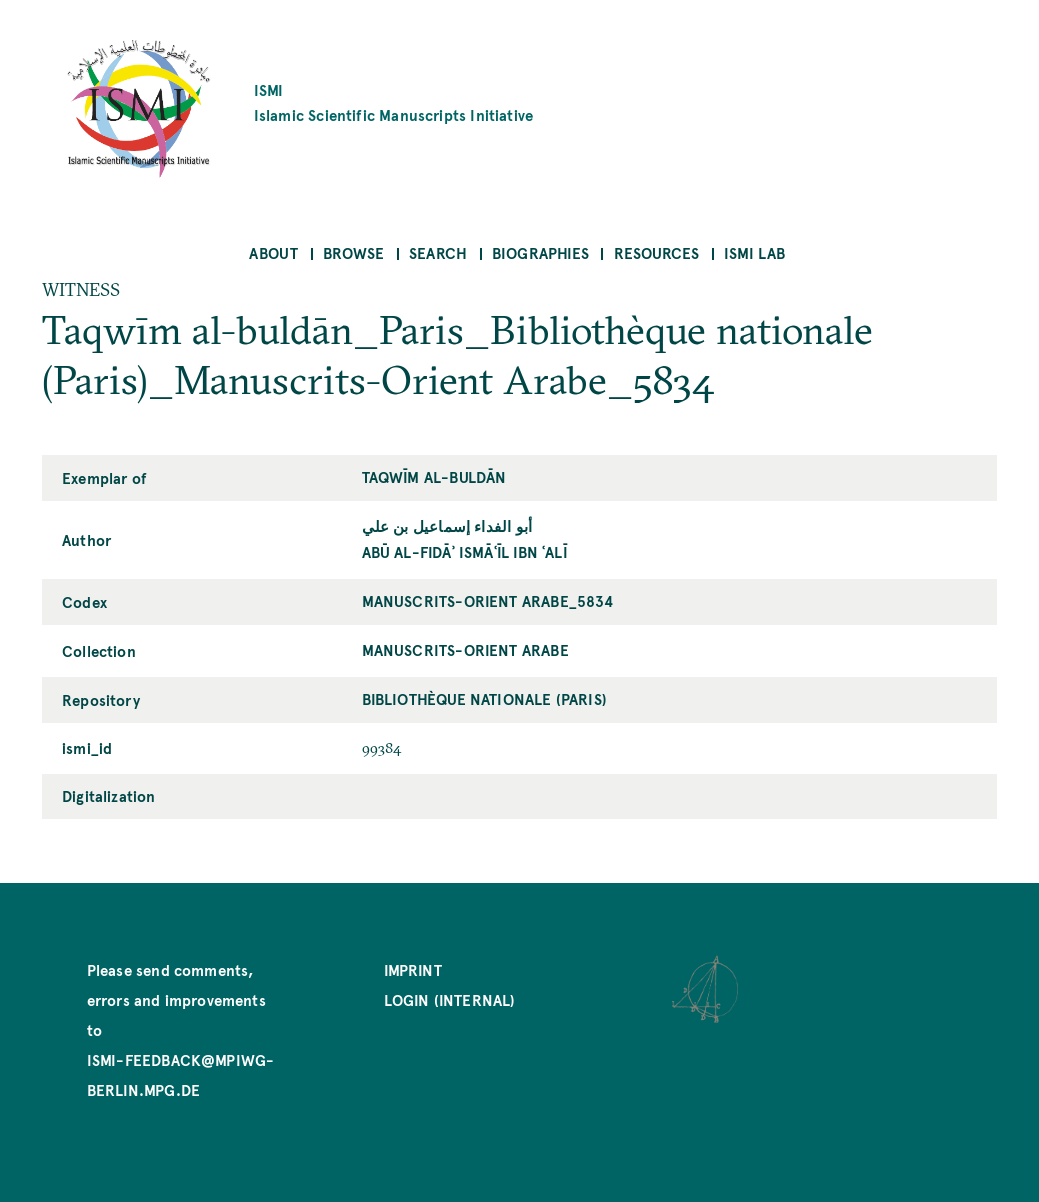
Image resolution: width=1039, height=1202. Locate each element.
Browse (353, 252)
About (273, 252)
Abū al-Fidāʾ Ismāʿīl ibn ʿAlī (465, 551)
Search (438, 252)
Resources (657, 252)
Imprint (413, 969)
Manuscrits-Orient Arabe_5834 (488, 600)
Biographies (540, 252)
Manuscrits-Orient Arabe (465, 649)
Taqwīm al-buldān (434, 476)
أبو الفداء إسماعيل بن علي (447, 525)
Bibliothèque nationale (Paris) (484, 698)
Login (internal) (450, 999)
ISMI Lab (754, 252)
